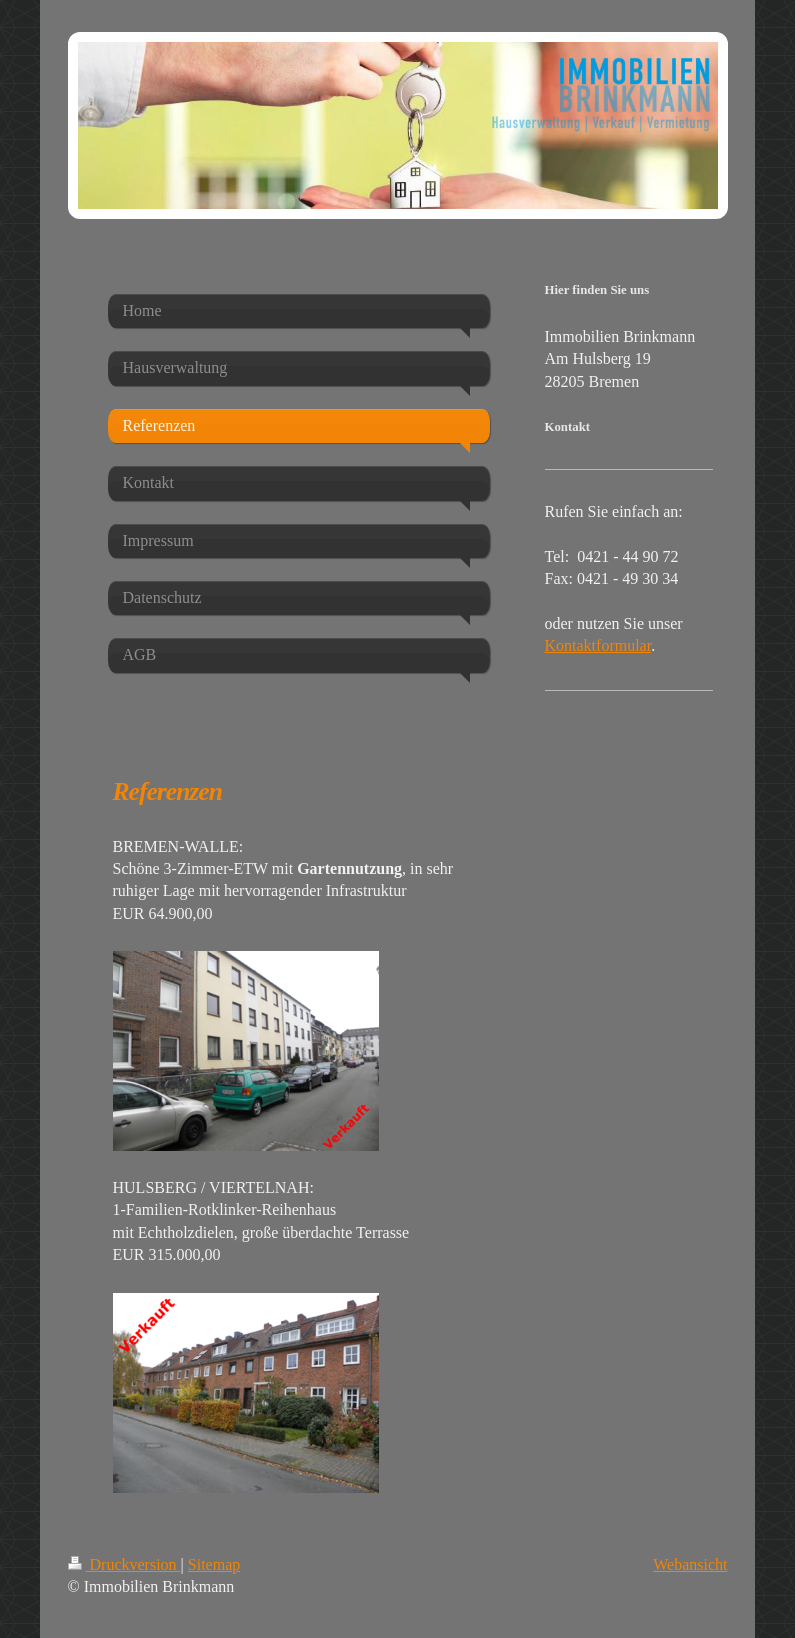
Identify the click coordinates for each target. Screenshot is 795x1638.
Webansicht (690, 1564)
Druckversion (124, 1564)
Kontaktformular (598, 645)
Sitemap (214, 1564)
